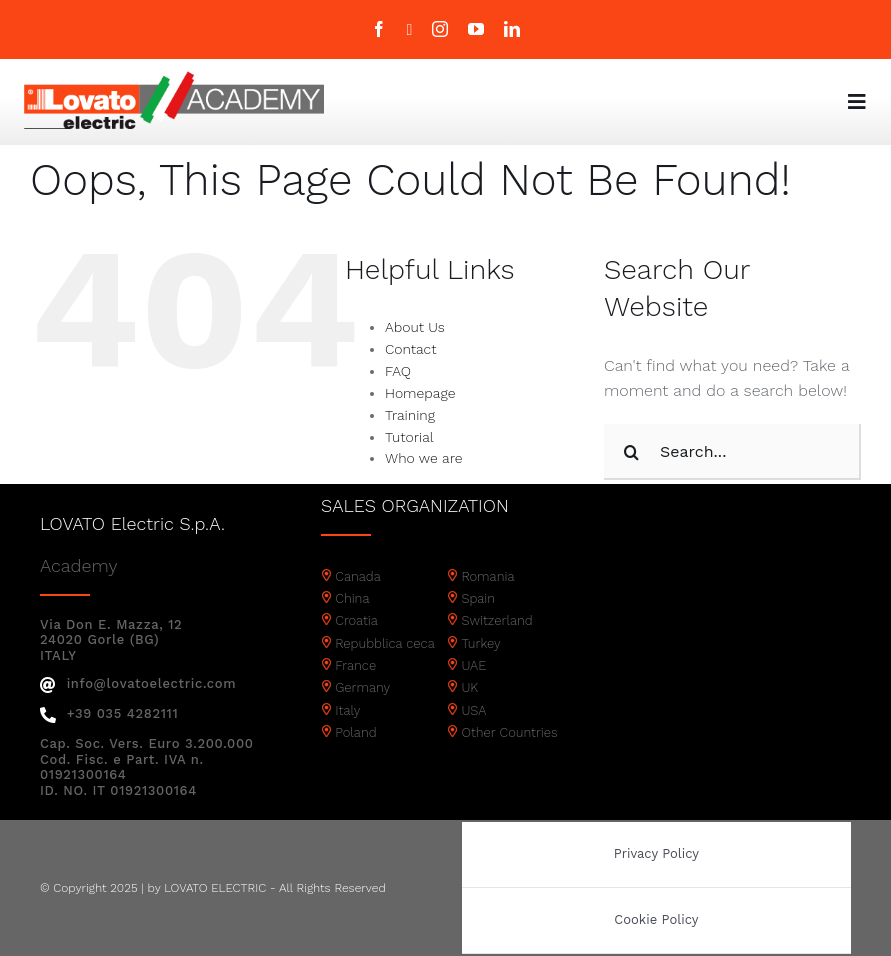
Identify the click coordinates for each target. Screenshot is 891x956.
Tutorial (409, 437)
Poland (355, 732)
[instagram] (440, 29)
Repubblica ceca (385, 643)
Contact (410, 349)
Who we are (423, 458)
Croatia (356, 620)
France (355, 665)
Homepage (420, 393)
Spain (478, 598)
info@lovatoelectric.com (138, 683)
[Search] (632, 452)
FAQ (398, 371)
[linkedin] (512, 29)
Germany (362, 687)
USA (473, 710)
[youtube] (476, 29)
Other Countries (509, 732)
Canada (358, 576)
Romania (487, 576)
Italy (347, 710)
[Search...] (732, 452)
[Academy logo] (174, 78)
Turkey (480, 643)
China (352, 598)
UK (469, 687)
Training (410, 415)
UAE (473, 665)
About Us (415, 327)
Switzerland (496, 620)
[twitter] (410, 30)
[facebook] (379, 29)
